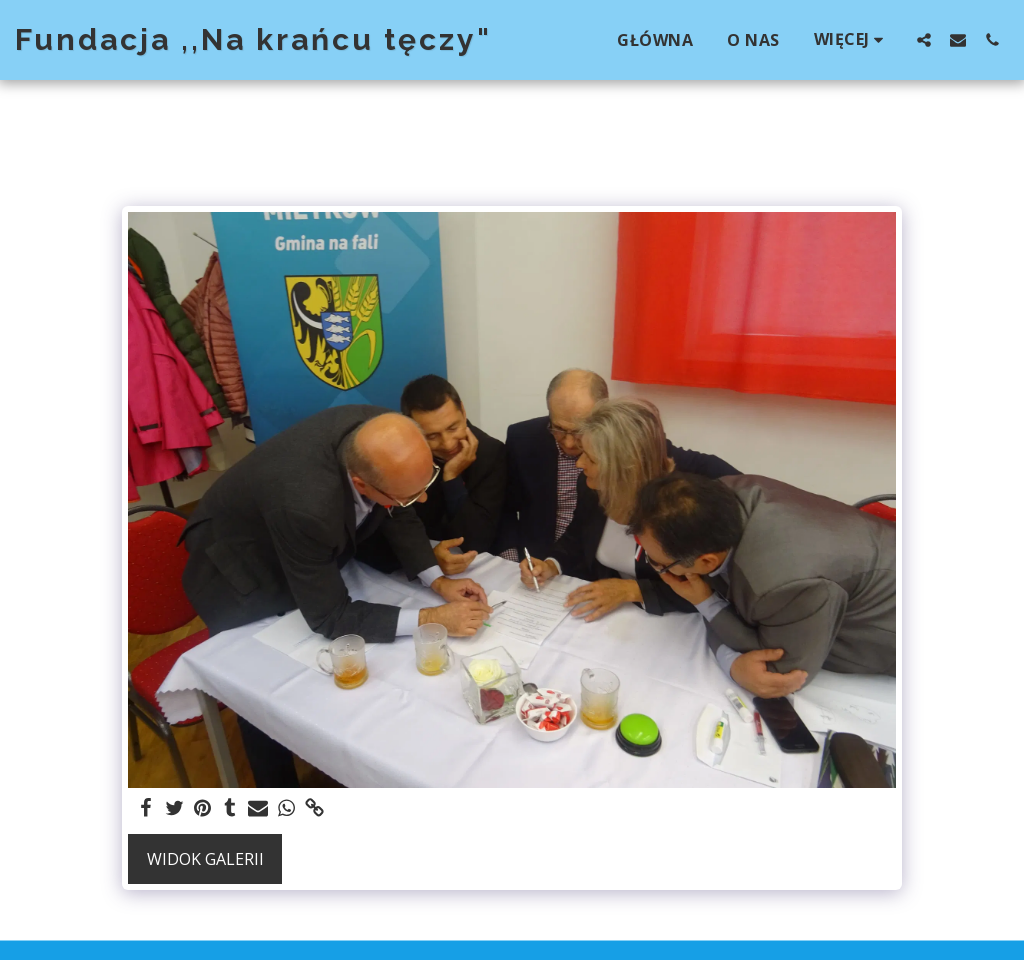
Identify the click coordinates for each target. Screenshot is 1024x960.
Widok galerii (205, 859)
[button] (924, 39)
